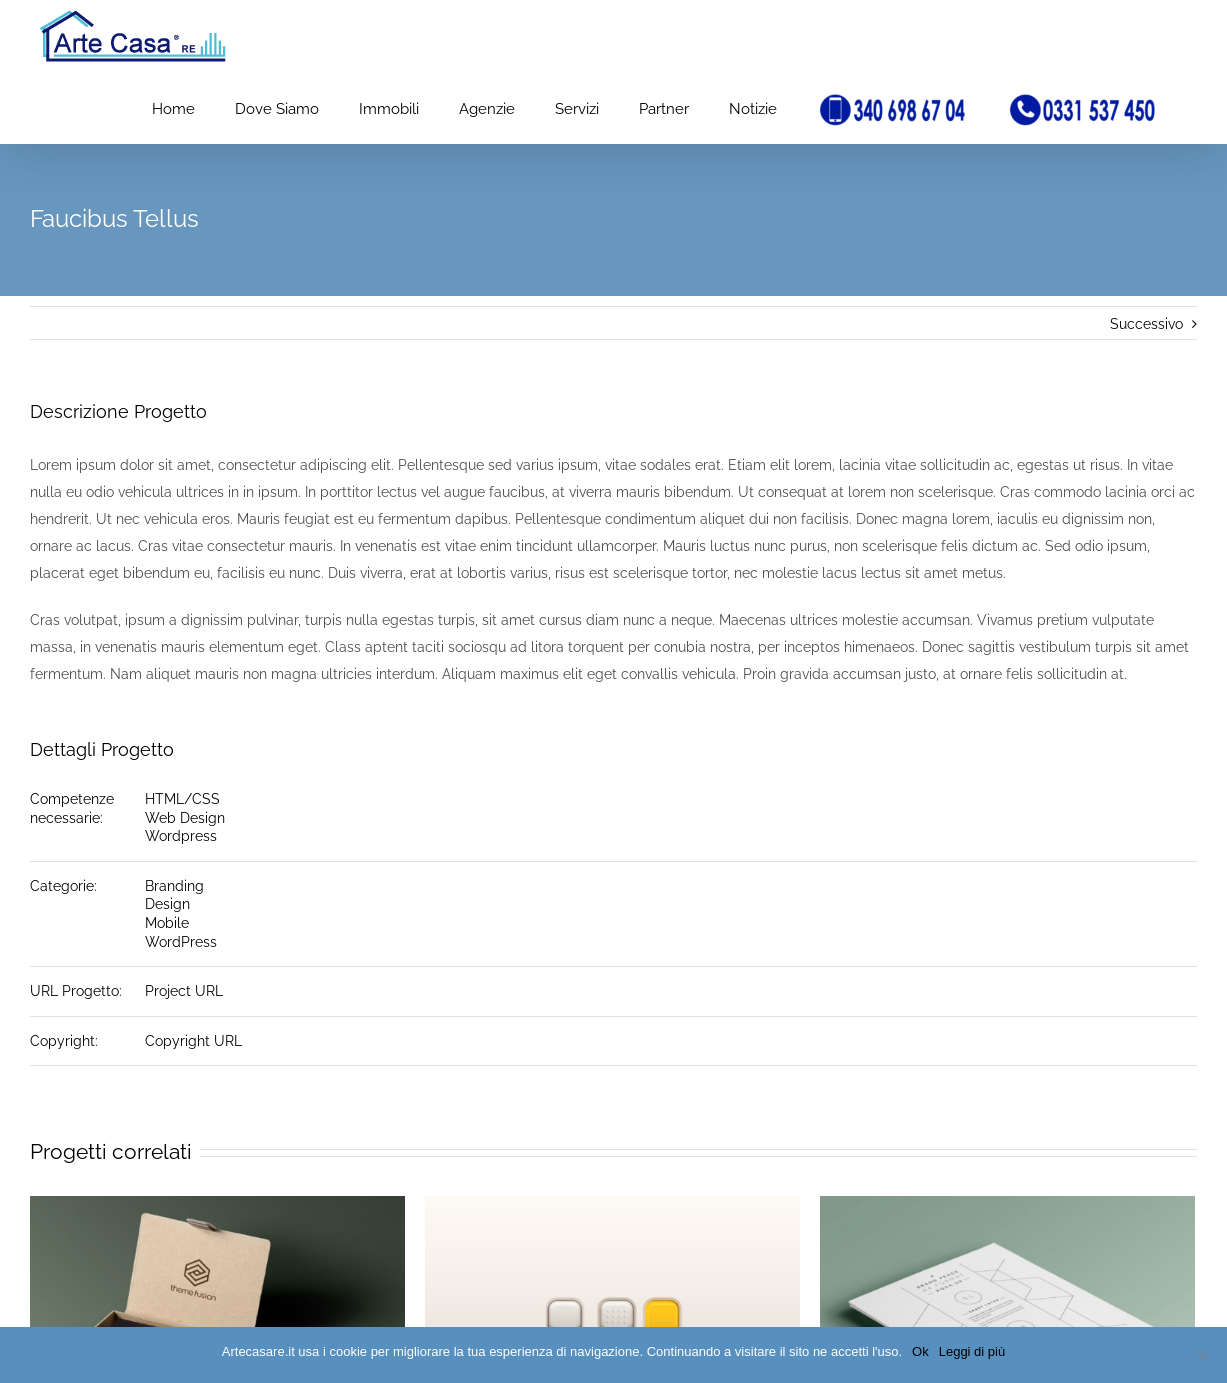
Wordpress (181, 836)
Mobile (167, 923)
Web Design (185, 818)
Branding (174, 886)
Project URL (184, 991)
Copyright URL (193, 1041)
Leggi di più (972, 1351)
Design (167, 904)
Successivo (1146, 324)
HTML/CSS (182, 799)
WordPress (181, 942)
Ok (920, 1351)
